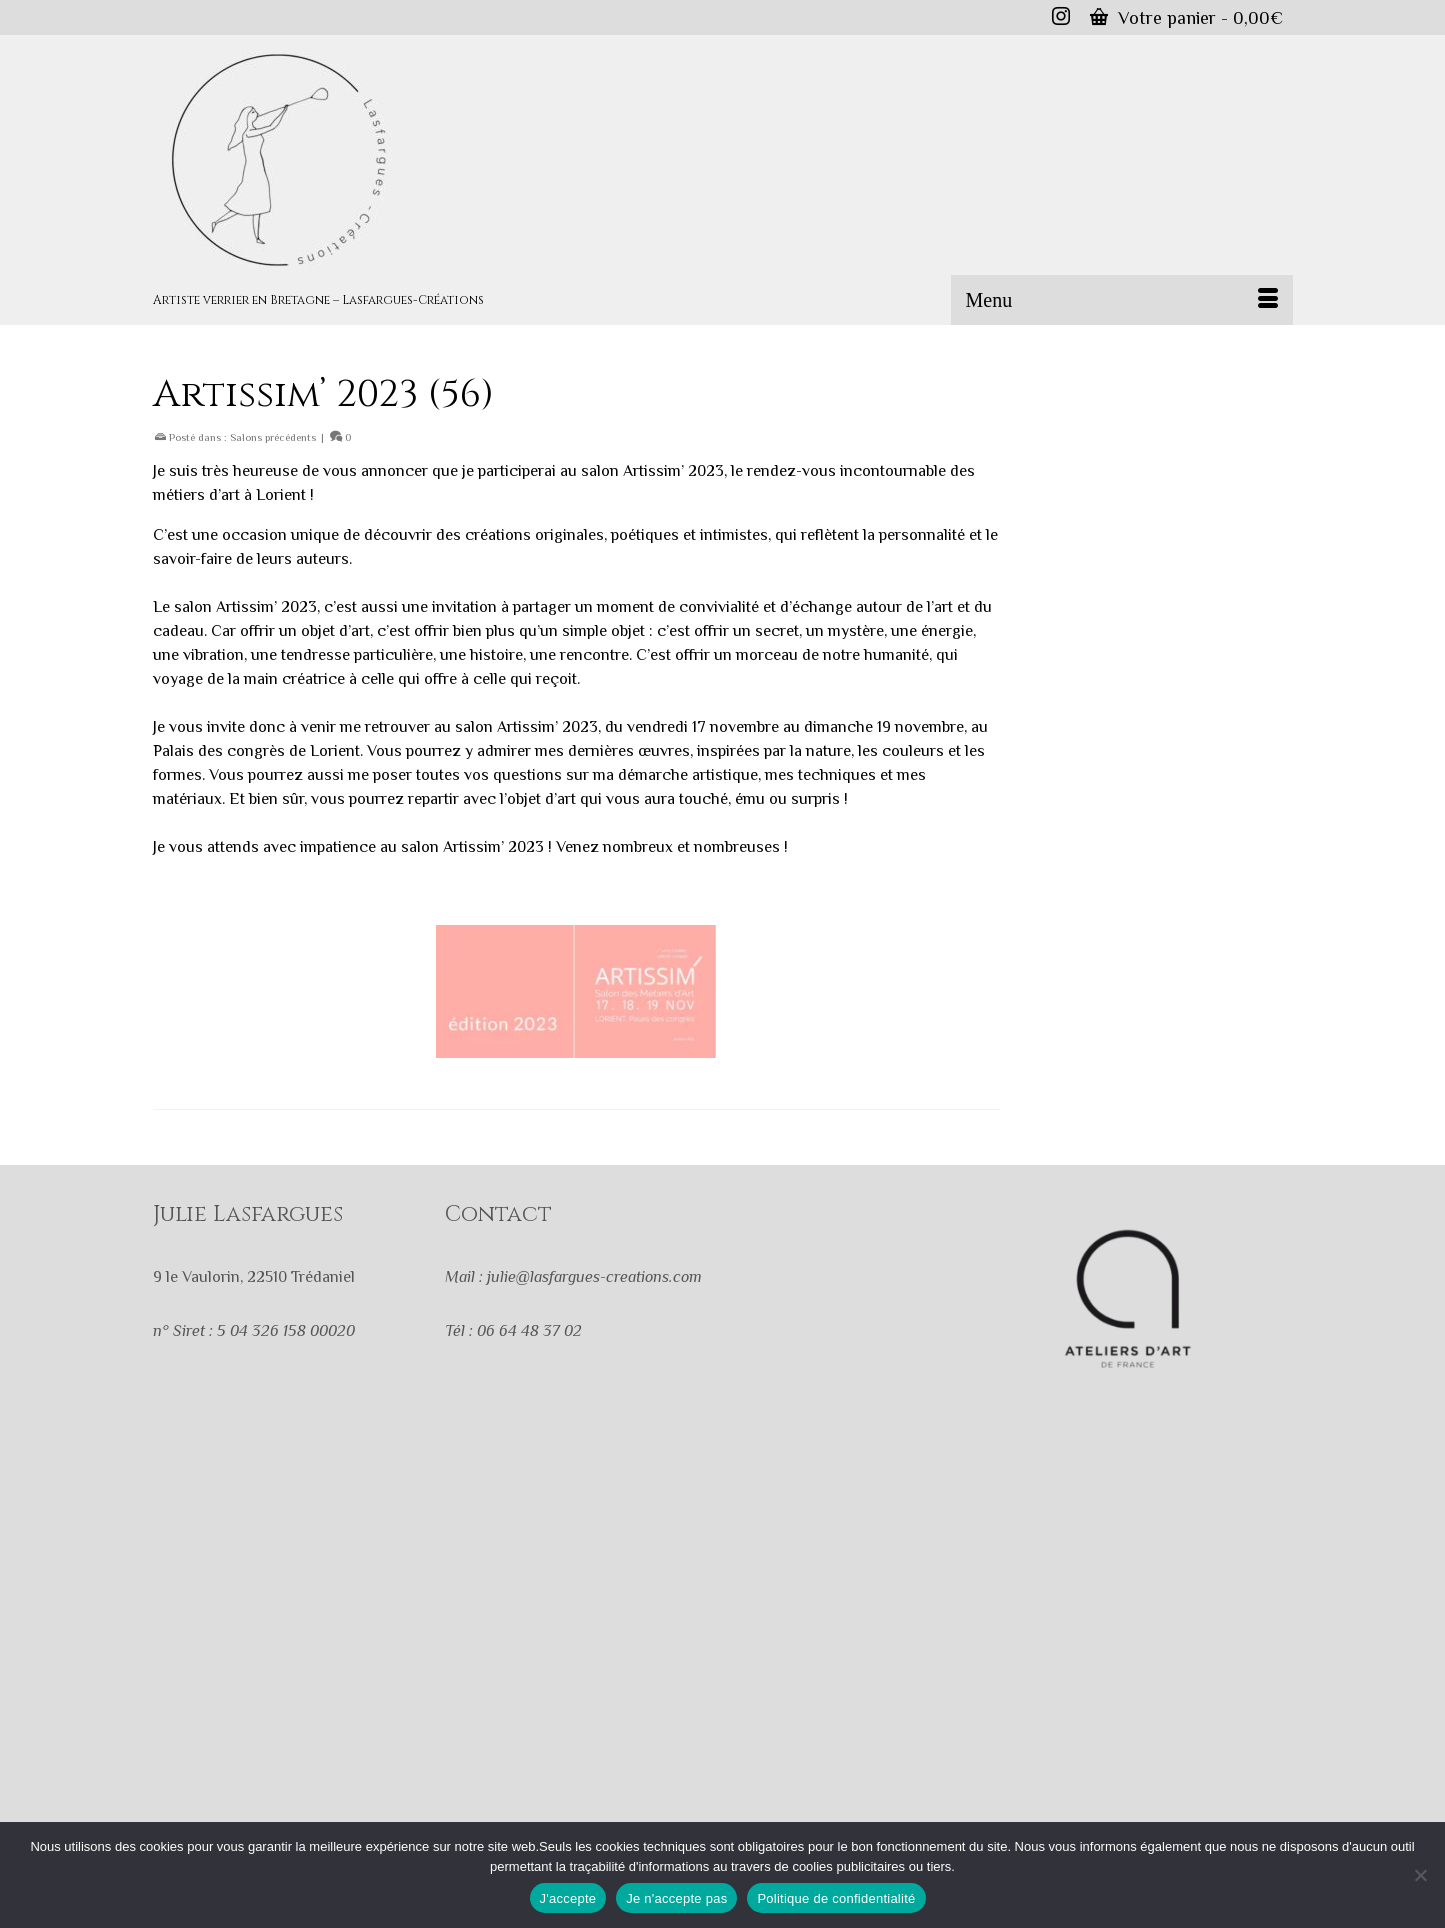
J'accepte (568, 1898)
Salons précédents (273, 437)
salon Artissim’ (504, 727)
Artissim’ (653, 471)
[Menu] (1122, 300)
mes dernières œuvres (610, 751)
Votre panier (1186, 17)
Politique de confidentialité (836, 1898)
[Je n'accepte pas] (1420, 1875)
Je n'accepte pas (676, 1898)
